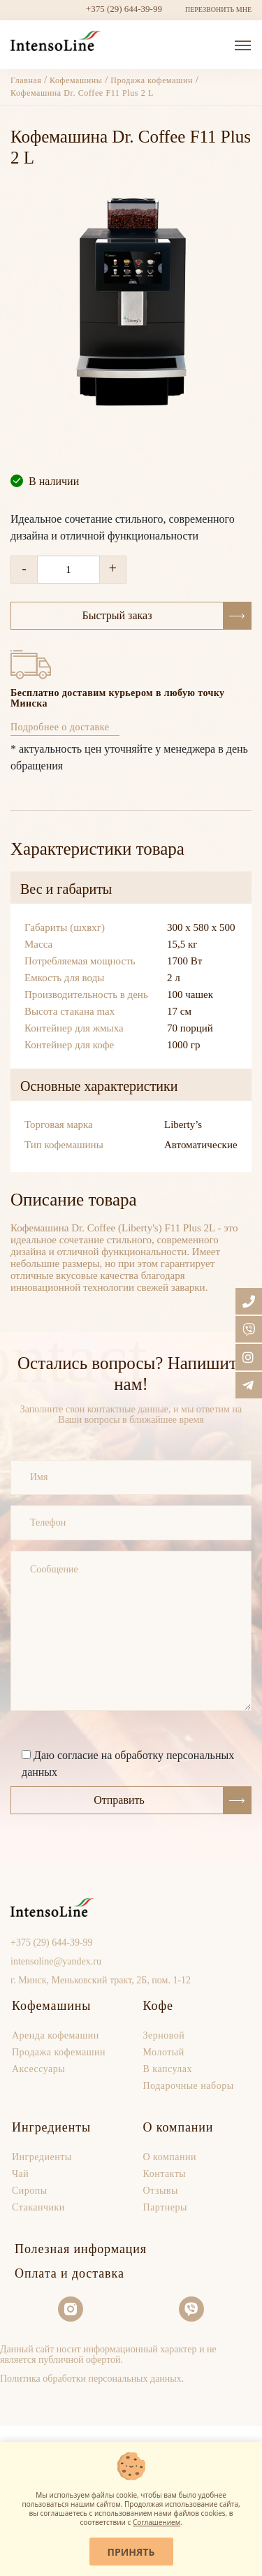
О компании (178, 2127)
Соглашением (156, 2522)
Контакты (165, 2174)
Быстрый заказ (166, 615)
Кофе (158, 2006)
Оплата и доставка (69, 2273)
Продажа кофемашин (151, 80)
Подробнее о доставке (59, 727)
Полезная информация (81, 2249)
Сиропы (30, 2190)
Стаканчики (38, 2207)
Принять (131, 2552)
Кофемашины (76, 80)
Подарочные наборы (188, 2086)
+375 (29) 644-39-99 (124, 8)
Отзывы (160, 2190)
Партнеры (165, 2207)
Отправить (172, 1800)
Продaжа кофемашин (58, 2052)
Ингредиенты (51, 2127)
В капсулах (168, 2069)
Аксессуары (38, 2069)
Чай (20, 2174)
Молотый (163, 2052)
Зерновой (164, 2035)
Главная (27, 80)
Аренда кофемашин (55, 2035)
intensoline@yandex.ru (55, 1961)
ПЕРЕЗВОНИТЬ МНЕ (218, 9)
